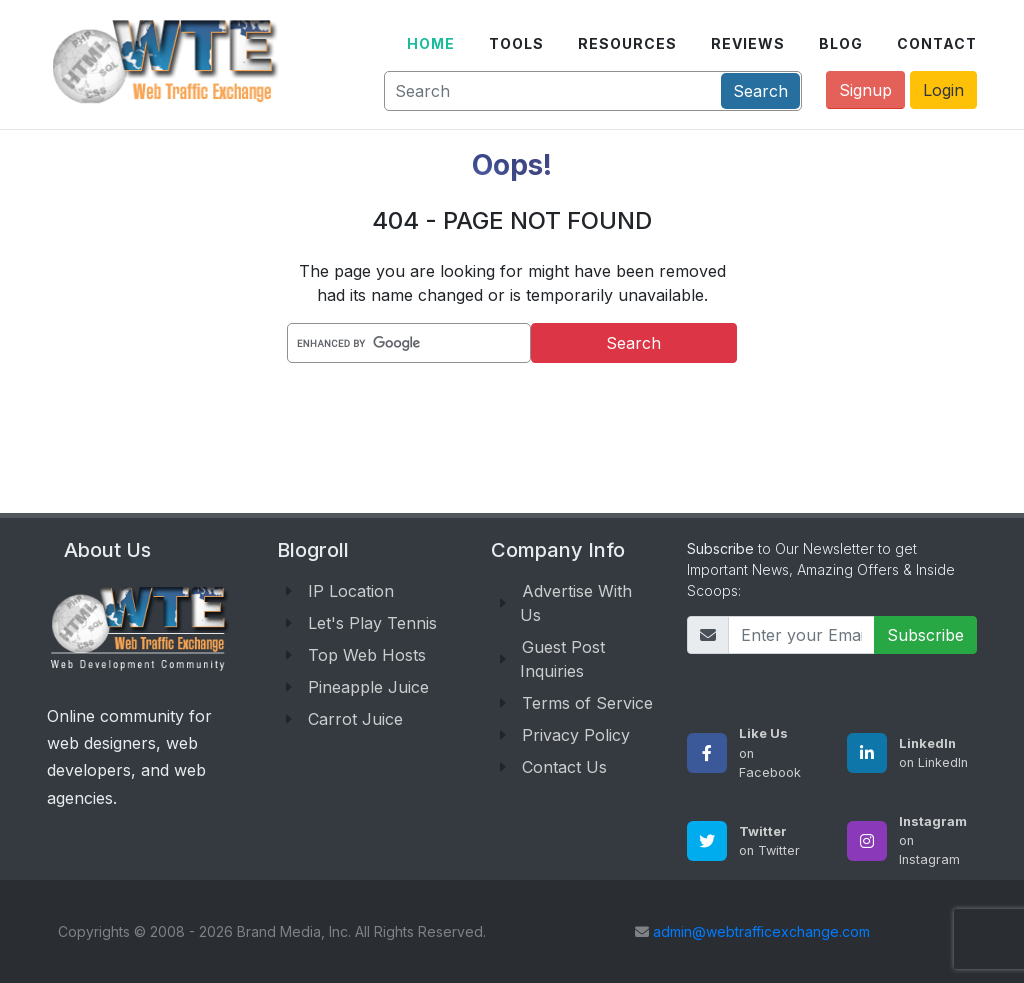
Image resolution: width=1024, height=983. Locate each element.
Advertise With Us (576, 603)
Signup (865, 90)
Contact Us (564, 767)
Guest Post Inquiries (562, 659)
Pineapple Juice (368, 687)
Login (943, 90)
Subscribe (925, 635)
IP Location (351, 591)
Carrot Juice (355, 719)
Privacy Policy (576, 735)
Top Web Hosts (367, 655)
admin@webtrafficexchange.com (761, 931)
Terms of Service (587, 703)
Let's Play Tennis (372, 623)
